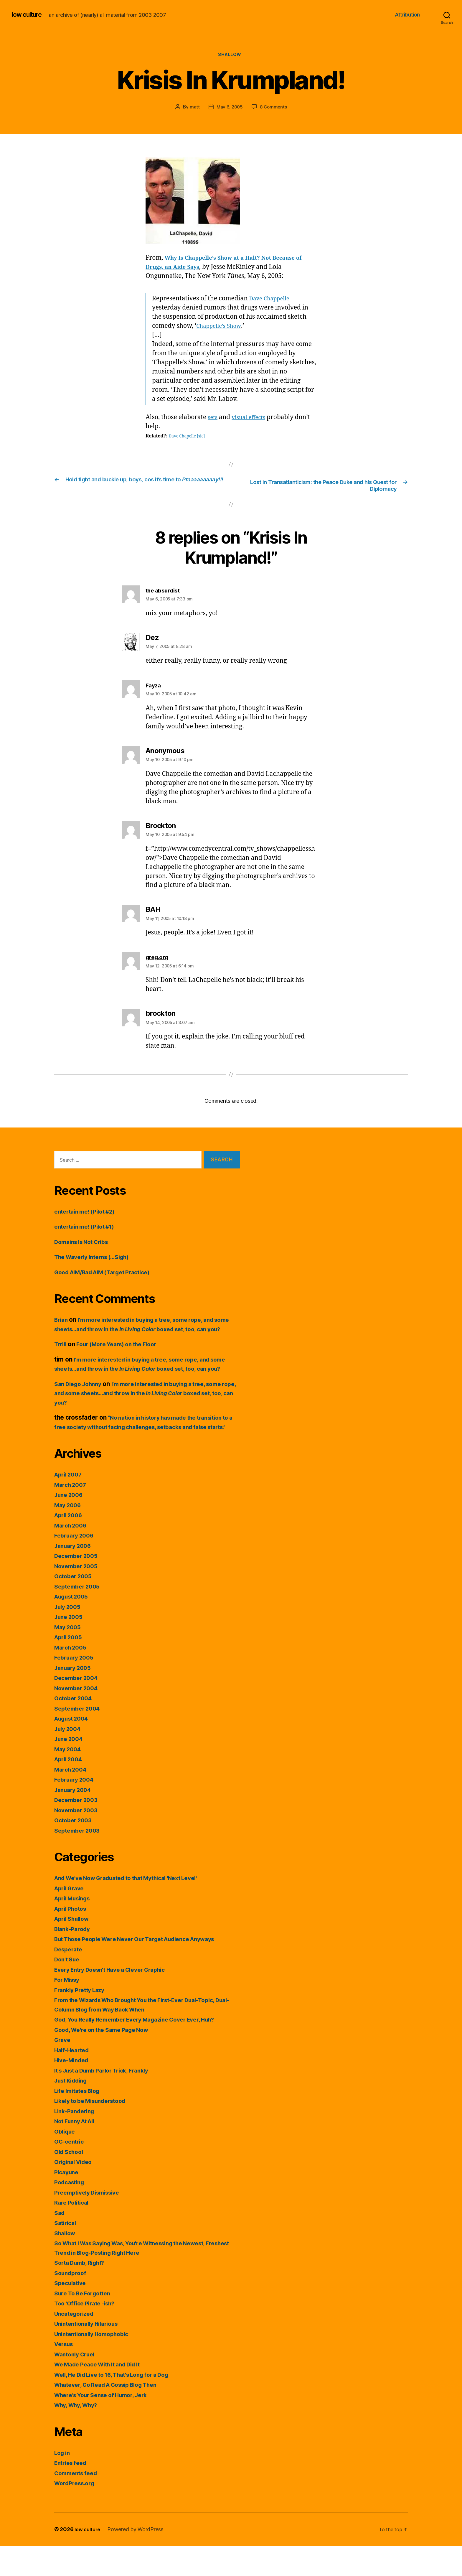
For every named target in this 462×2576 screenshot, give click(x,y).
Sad (60, 2242)
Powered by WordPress (138, 2559)
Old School (70, 2181)
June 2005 (70, 1647)
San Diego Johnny (80, 1404)
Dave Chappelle (272, 300)
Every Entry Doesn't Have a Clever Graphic (116, 1999)
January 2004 (74, 1819)
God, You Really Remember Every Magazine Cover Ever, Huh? (144, 2049)
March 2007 (72, 1514)
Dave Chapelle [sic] (189, 437)
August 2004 (73, 1748)
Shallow (231, 55)
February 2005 (76, 1687)
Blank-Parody (74, 1959)
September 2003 (79, 1860)
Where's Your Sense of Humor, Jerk (106, 2425)
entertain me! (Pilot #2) (88, 1213)
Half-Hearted (73, 2080)
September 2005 (79, 1616)
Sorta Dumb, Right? (82, 2293)
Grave (63, 2070)
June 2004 (70, 1769)
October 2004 (75, 1728)
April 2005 (69, 1667)
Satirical (66, 2253)
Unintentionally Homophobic (95, 2364)
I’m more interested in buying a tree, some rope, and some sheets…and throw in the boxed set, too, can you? (144, 1331)
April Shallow (74, 1949)
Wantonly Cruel (77, 2384)
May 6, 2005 (229, 108)
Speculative (71, 2313)
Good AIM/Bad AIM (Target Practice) (108, 1274)
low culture (29, 14)
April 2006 (70, 1545)
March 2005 (72, 1677)
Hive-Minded (73, 2090)
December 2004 (78, 1708)
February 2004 (76, 1809)
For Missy (68, 2010)
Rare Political (73, 2232)
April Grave (71, 1918)
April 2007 (69, 1504)
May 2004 (69, 1779)
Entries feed (72, 2493)
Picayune (67, 2202)
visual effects (252, 419)
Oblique (65, 2161)
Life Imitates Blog (80, 2120)
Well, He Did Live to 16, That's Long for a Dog (119, 2404)
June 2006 (70, 1525)
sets (213, 419)
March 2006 (72, 1555)
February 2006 (76, 1565)
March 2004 (72, 1799)
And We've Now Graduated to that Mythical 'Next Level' (135, 1908)
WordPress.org (76, 2513)
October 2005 (74, 1606)
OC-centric (70, 2171)
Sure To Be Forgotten (85, 2323)
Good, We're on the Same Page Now (106, 2059)
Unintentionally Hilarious (90, 2354)
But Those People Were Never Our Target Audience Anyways (144, 1969)
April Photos (72, 1938)
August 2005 (73, 1626)
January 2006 (74, 1575)
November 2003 (78, 1840)
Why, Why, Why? (78, 2435)
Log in (63, 2482)
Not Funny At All (77, 2151)
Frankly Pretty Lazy (82, 2020)
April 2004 (70, 1789)
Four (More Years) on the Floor (123, 1355)
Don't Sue (68, 1989)
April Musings (74, 1928)
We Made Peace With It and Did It (103, 2394)
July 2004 (69, 1758)
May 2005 (69, 1657)
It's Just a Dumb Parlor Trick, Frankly (107, 2100)
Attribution (407, 14)
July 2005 (69, 1636)
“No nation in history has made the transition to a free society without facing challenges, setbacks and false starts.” (146, 1448)
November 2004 (78, 1718)
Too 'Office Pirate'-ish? (87, 2333)
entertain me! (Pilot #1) (88, 1228)
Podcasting (71, 2212)
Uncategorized (76, 2343)
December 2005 (78, 1586)
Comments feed (78, 2503)
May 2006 (69, 1535)
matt (194, 108)
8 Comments (274, 108)
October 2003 (74, 1850)
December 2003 (78, 1830)
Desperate (69, 1979)
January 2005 (74, 1697)
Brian (62, 1322)
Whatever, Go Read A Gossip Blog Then (112, 2415)
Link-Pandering (76, 2141)
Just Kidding (73, 2110)
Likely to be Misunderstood (94, 2131)
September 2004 (79, 1738)
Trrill (61, 1355)
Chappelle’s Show (221, 327)
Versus (64, 2374)
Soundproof (71, 2303)
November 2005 (78, 1596)
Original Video (75, 2192)
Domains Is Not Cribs (85, 1244)
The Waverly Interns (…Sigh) (96, 1259)
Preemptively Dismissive (90, 2222)
